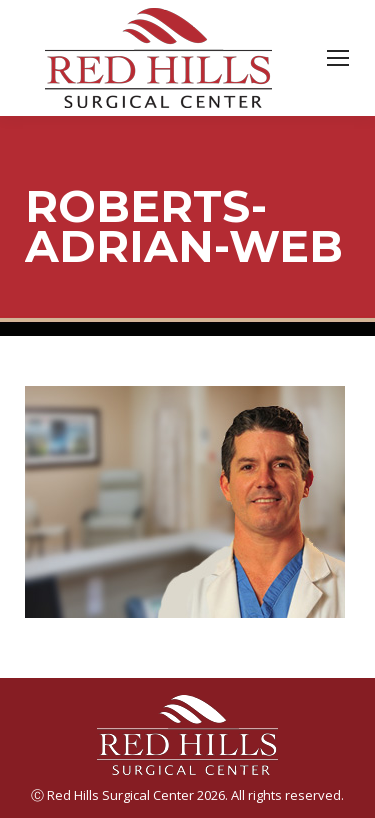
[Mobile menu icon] (338, 58)
